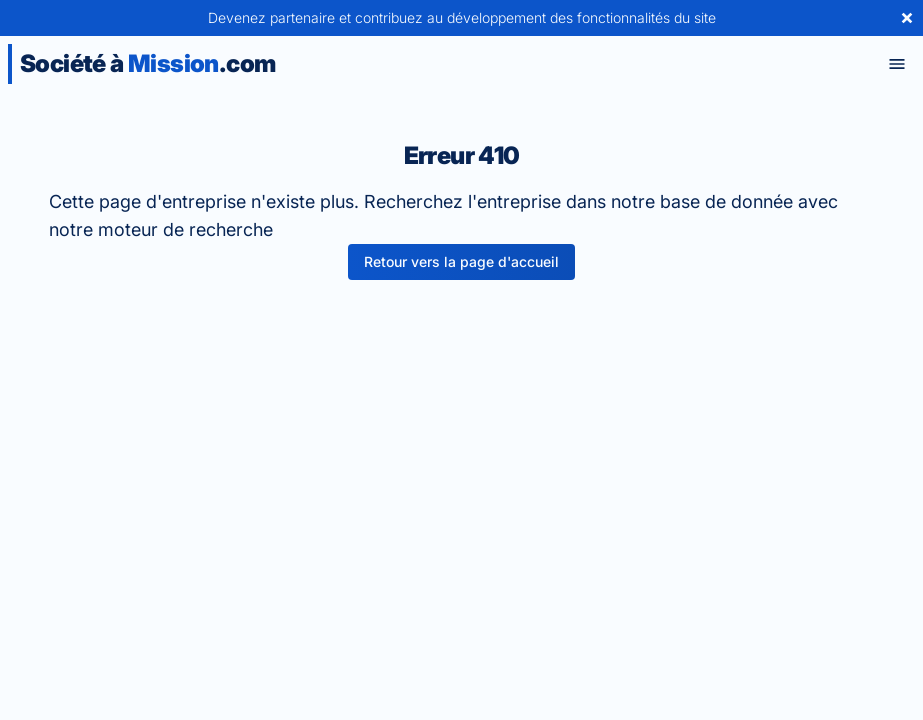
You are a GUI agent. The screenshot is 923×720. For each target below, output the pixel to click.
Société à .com (147, 63)
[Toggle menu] (897, 64)
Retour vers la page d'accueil (461, 261)
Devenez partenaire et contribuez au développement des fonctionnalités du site (462, 17)
